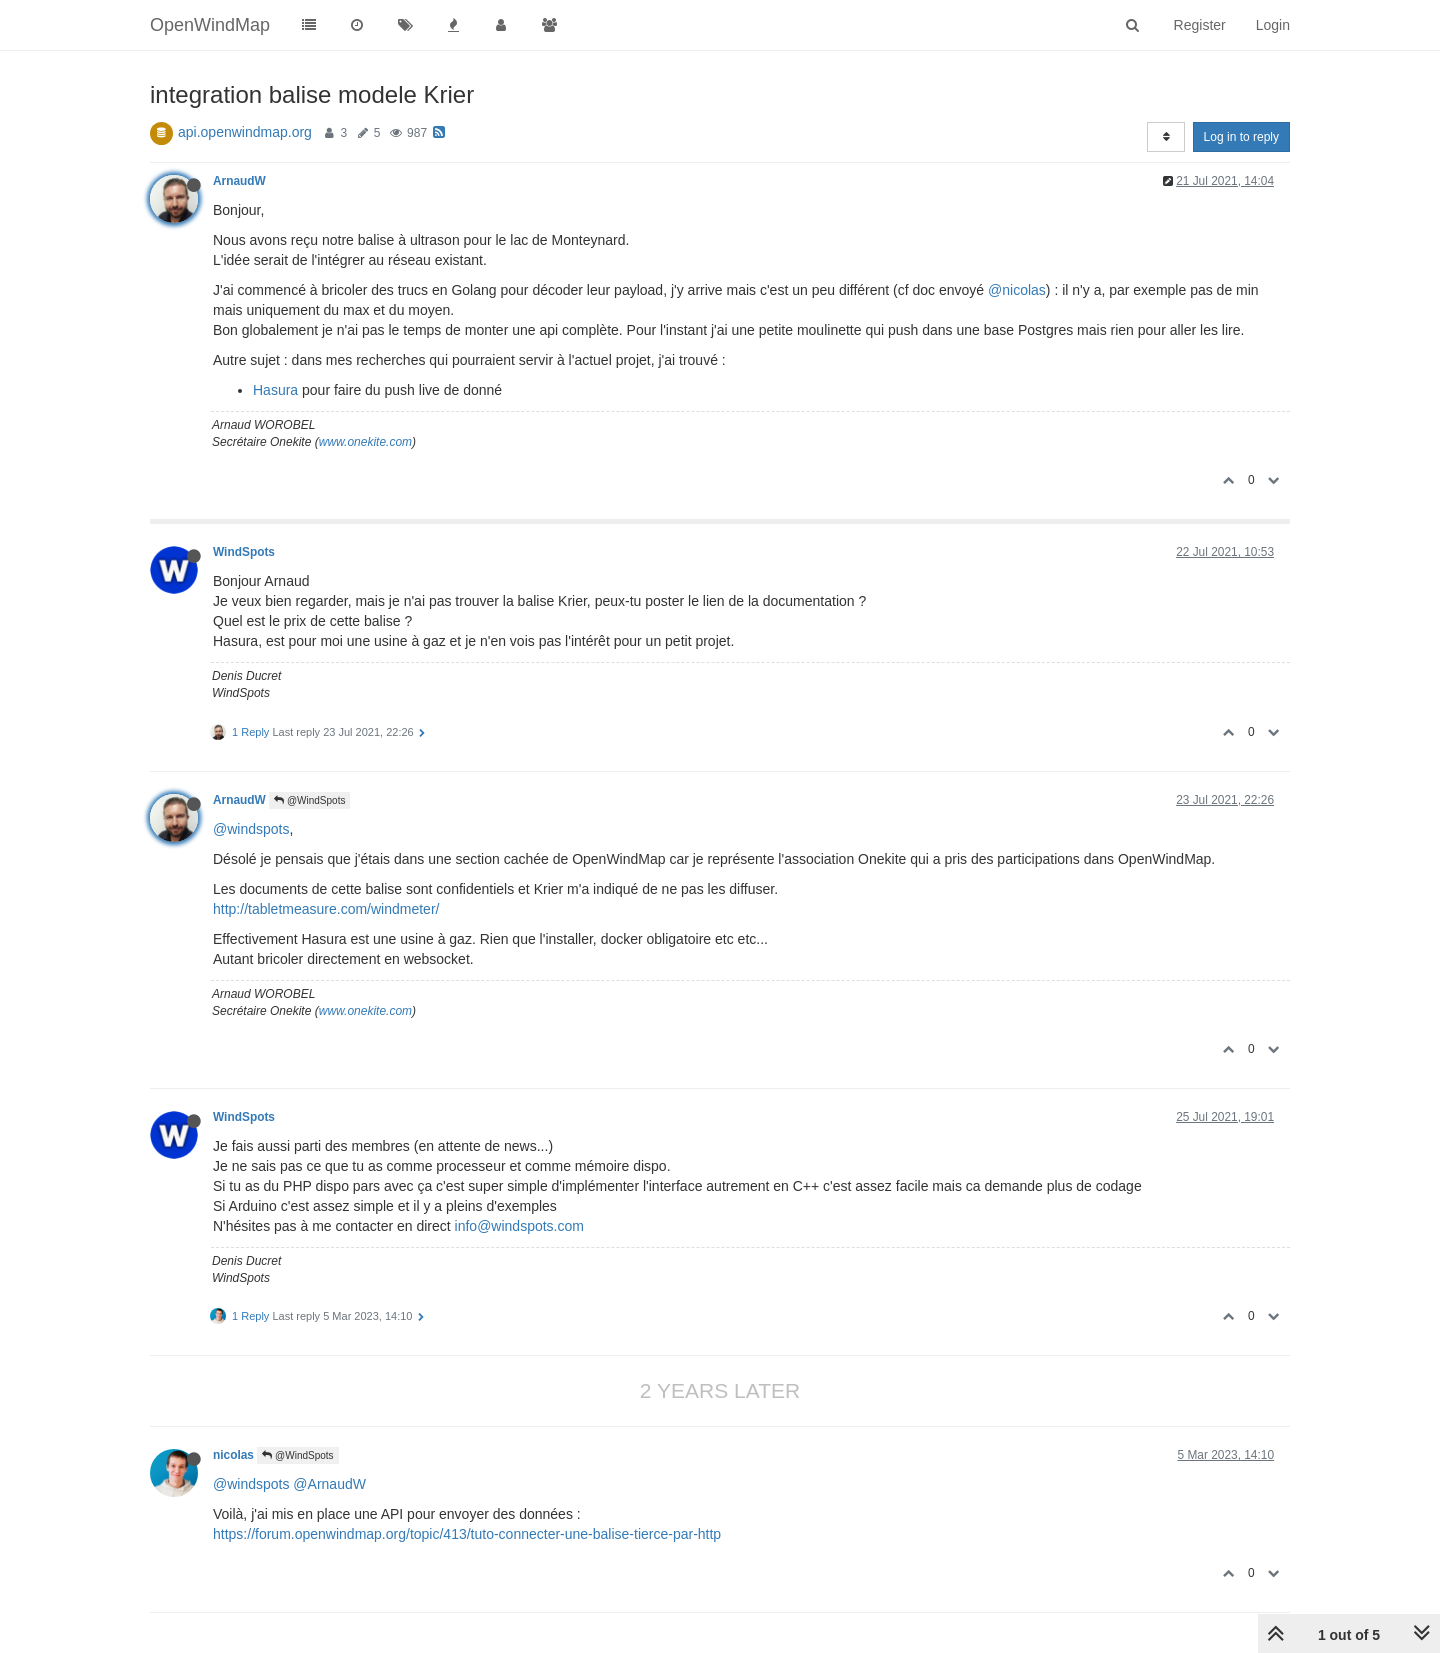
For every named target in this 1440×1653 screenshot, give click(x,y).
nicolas (233, 1455)
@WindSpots (309, 800)
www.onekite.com (365, 442)
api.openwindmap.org (245, 132)
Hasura (275, 390)
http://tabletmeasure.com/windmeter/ (326, 909)
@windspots (251, 829)
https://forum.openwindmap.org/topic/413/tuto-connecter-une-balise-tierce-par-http (467, 1534)
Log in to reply (1241, 137)
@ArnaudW (329, 1484)
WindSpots (244, 552)
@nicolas (1017, 290)
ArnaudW (239, 181)
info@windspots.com (519, 1226)
